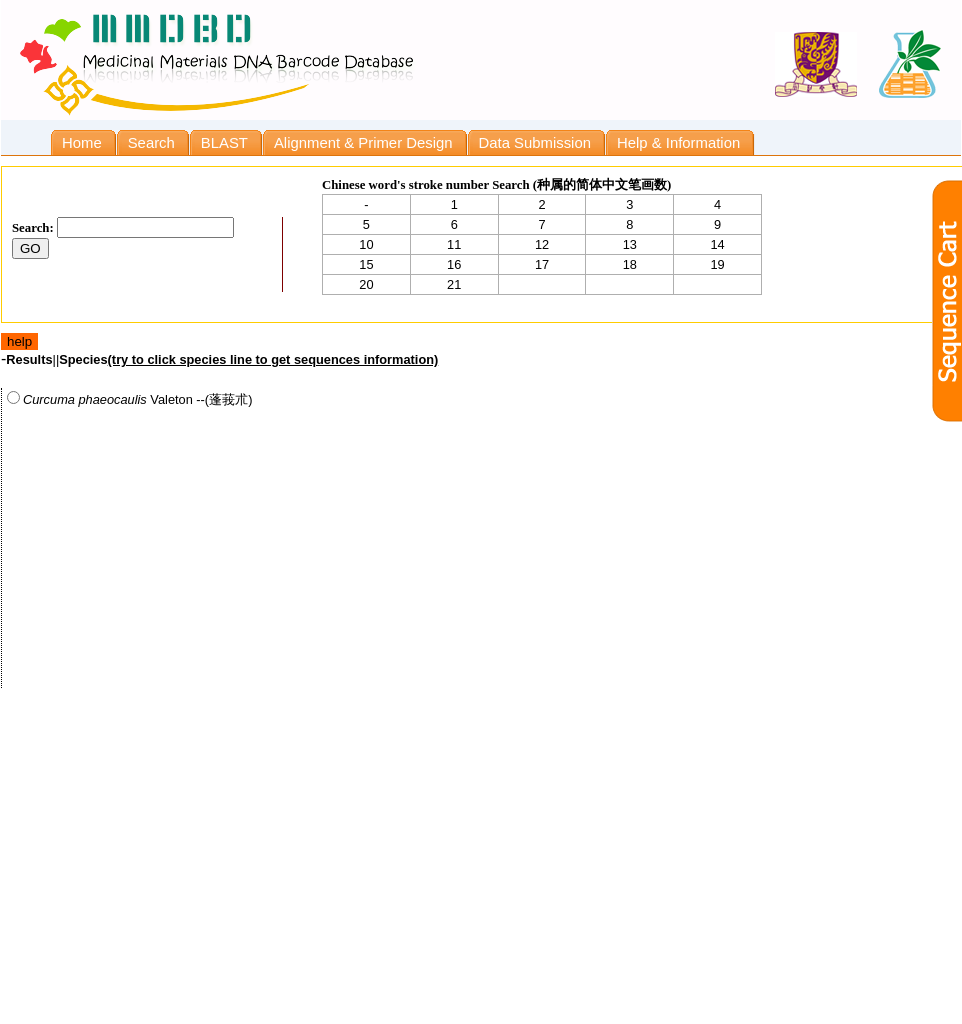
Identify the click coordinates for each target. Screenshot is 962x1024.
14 (717, 244)
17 (542, 264)
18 (630, 264)
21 (454, 284)
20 (366, 284)
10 (366, 244)
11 (454, 244)
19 (717, 264)
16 (454, 264)
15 (366, 264)
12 (542, 244)
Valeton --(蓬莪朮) (129, 399)
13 (630, 244)
